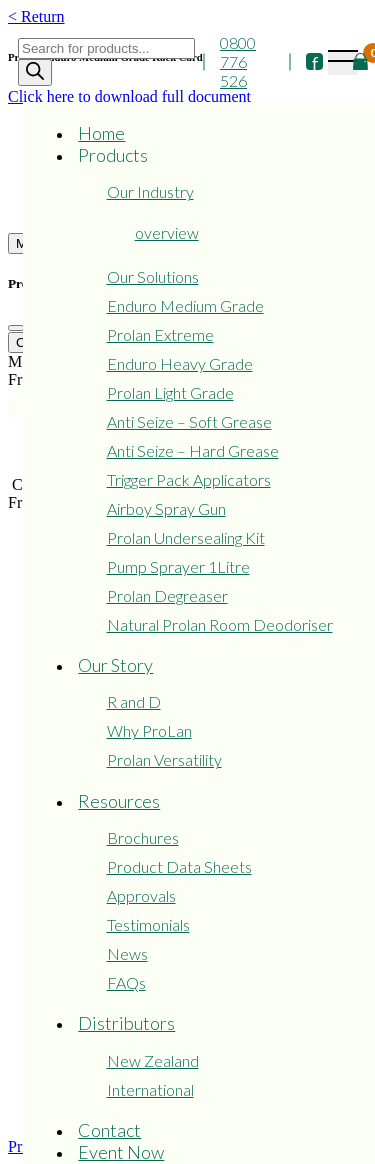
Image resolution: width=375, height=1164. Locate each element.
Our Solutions (153, 276)
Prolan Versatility (164, 759)
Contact (109, 1130)
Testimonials (148, 924)
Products (113, 155)
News (127, 953)
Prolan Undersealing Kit (186, 537)
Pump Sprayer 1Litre (178, 566)
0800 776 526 (238, 61)
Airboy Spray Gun (166, 508)
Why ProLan (149, 730)
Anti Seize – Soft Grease (189, 421)
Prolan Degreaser (167, 595)
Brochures (143, 837)
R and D (134, 701)
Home (101, 133)
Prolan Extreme (160, 334)
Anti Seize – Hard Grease (193, 450)
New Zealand (153, 1060)
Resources (119, 801)
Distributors (126, 1023)
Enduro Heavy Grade (180, 363)
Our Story (115, 665)
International (150, 1089)
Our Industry (150, 191)
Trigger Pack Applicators (189, 479)
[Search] (35, 72)
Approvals (141, 895)
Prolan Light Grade (170, 392)
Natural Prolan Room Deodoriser (220, 624)
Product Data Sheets (179, 866)
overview (167, 232)
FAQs (126, 982)
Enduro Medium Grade (185, 305)
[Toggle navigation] (343, 62)
